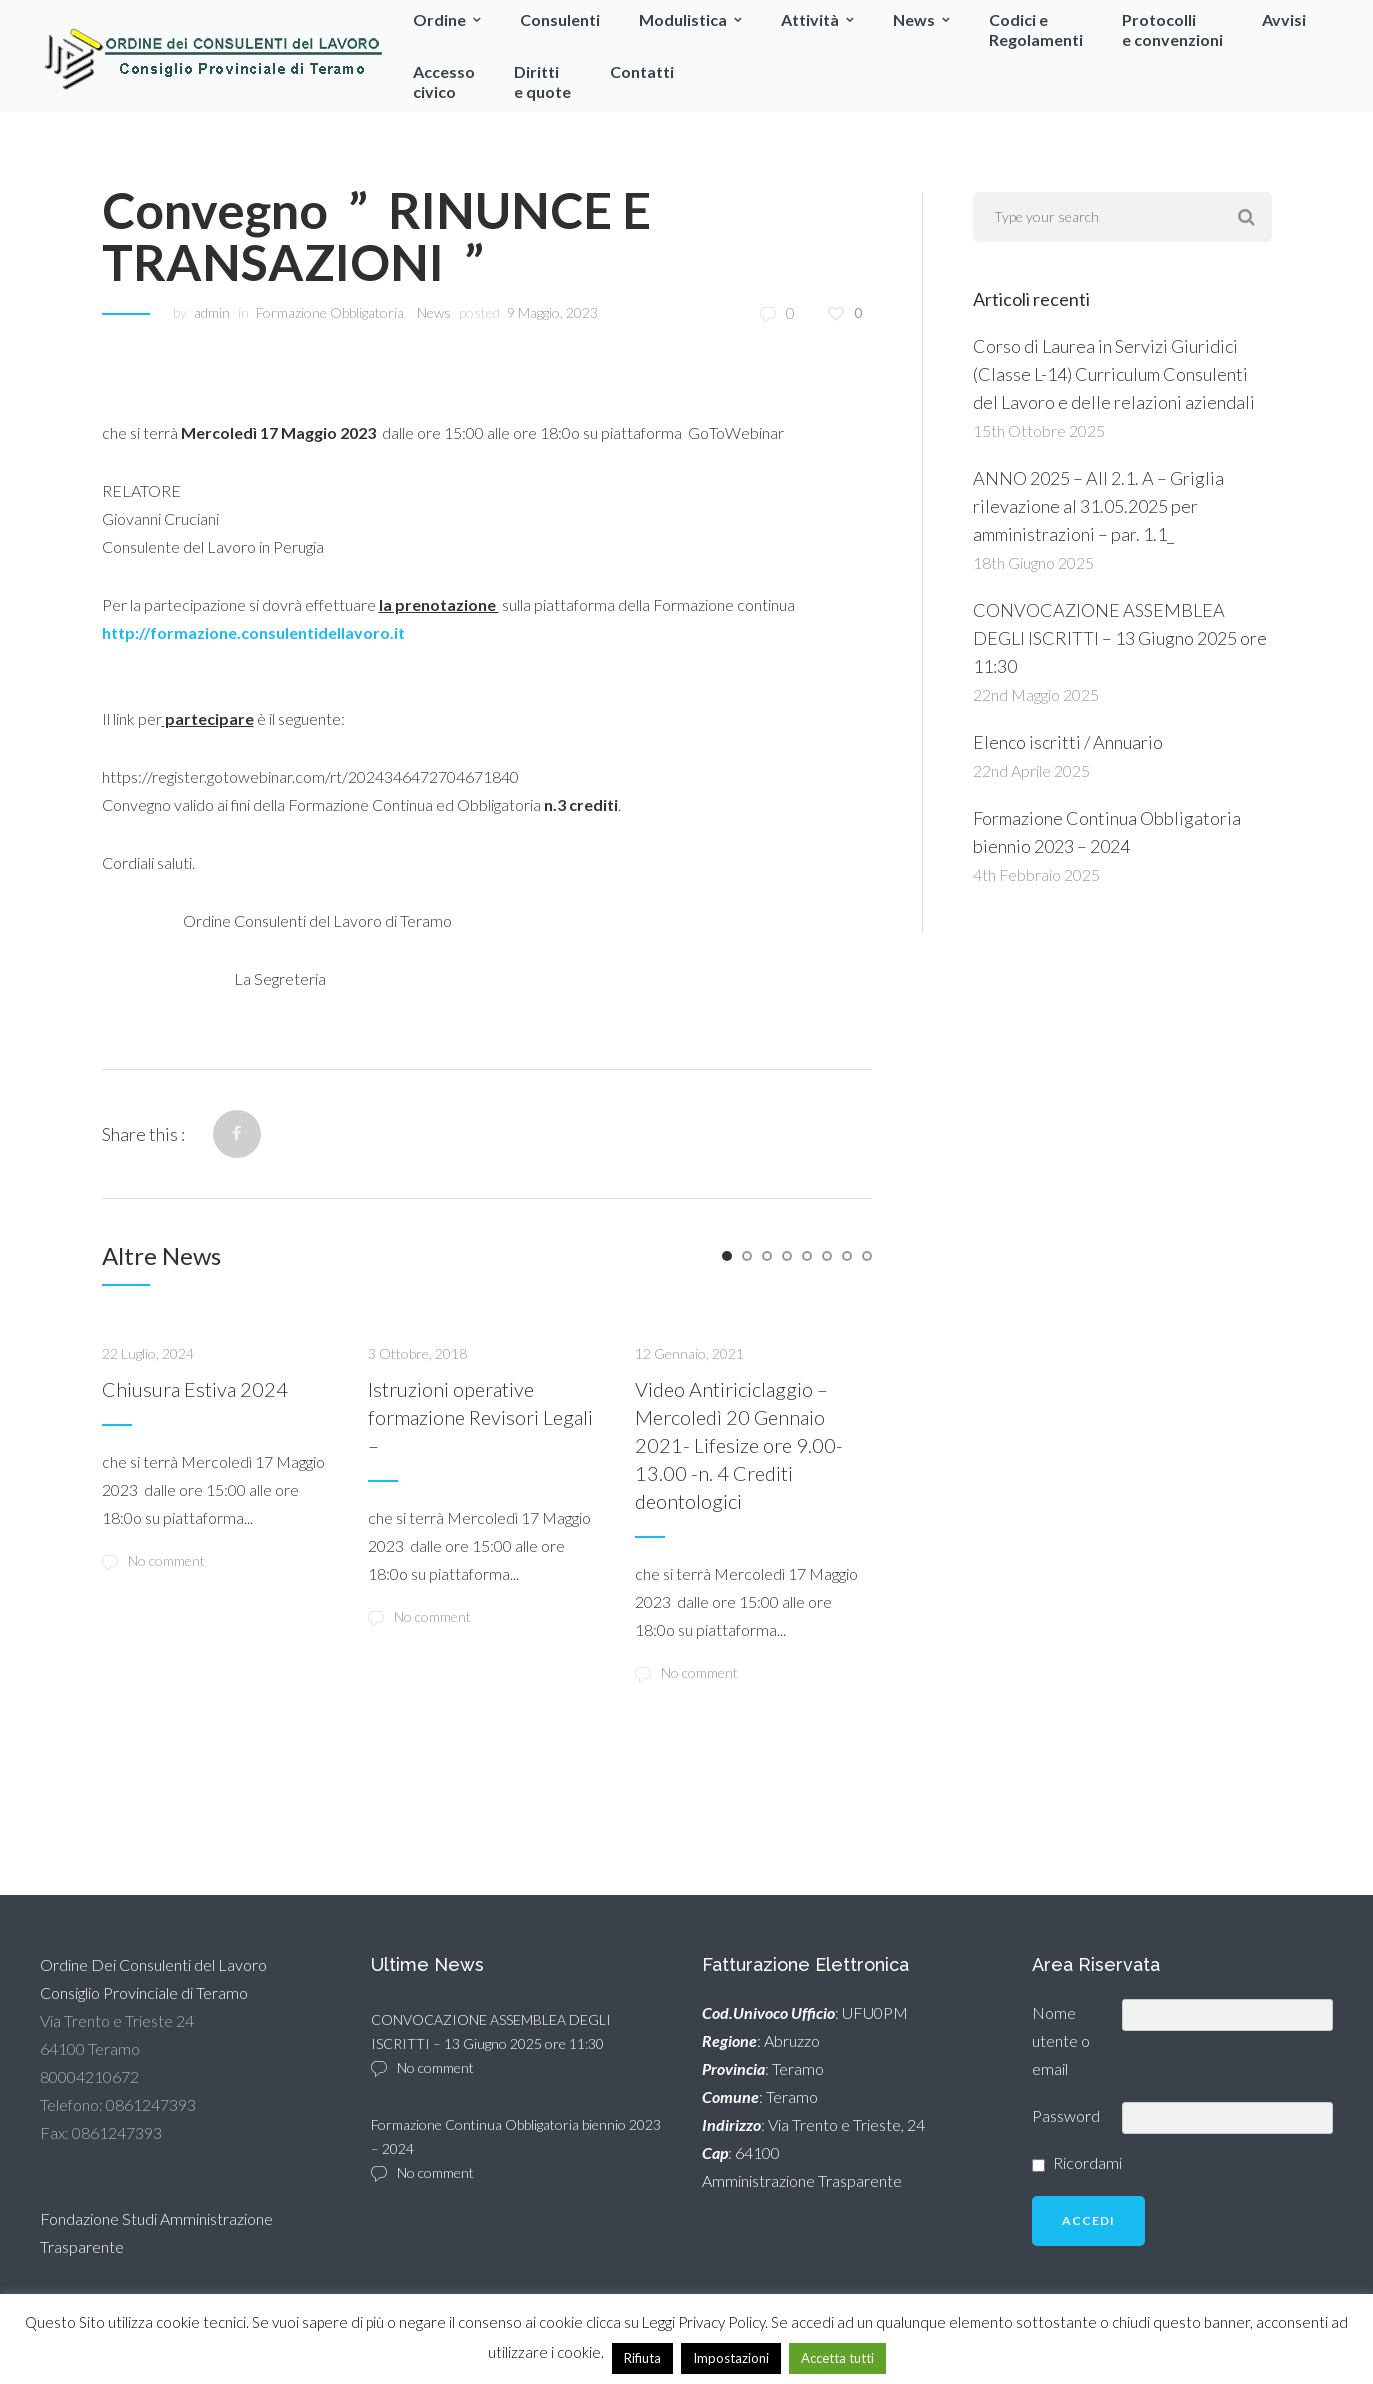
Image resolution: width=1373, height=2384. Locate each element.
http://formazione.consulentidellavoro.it (253, 632)
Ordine (439, 19)
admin (212, 312)
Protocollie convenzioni (1172, 29)
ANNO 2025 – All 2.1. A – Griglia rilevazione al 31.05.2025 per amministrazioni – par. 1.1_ (1098, 506)
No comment (153, 1561)
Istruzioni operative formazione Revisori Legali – (480, 1417)
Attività (810, 19)
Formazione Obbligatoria (330, 312)
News (914, 19)
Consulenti (560, 19)
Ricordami (1087, 2162)
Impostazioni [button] (731, 2358)
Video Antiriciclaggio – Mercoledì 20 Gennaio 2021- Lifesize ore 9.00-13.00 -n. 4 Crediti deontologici (739, 1445)
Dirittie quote (542, 81)
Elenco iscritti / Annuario (1068, 742)
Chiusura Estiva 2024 (195, 1389)
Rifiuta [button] (642, 2358)
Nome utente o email (1061, 2040)
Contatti (642, 71)
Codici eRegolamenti (1036, 29)
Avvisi (1284, 19)
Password (1066, 2115)
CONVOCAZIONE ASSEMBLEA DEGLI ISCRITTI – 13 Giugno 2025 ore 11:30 (1120, 638)
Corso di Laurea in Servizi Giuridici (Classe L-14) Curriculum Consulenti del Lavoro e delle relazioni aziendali (1114, 374)
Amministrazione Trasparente (802, 2180)
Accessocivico (444, 81)
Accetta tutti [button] (837, 2358)
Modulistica (683, 19)
